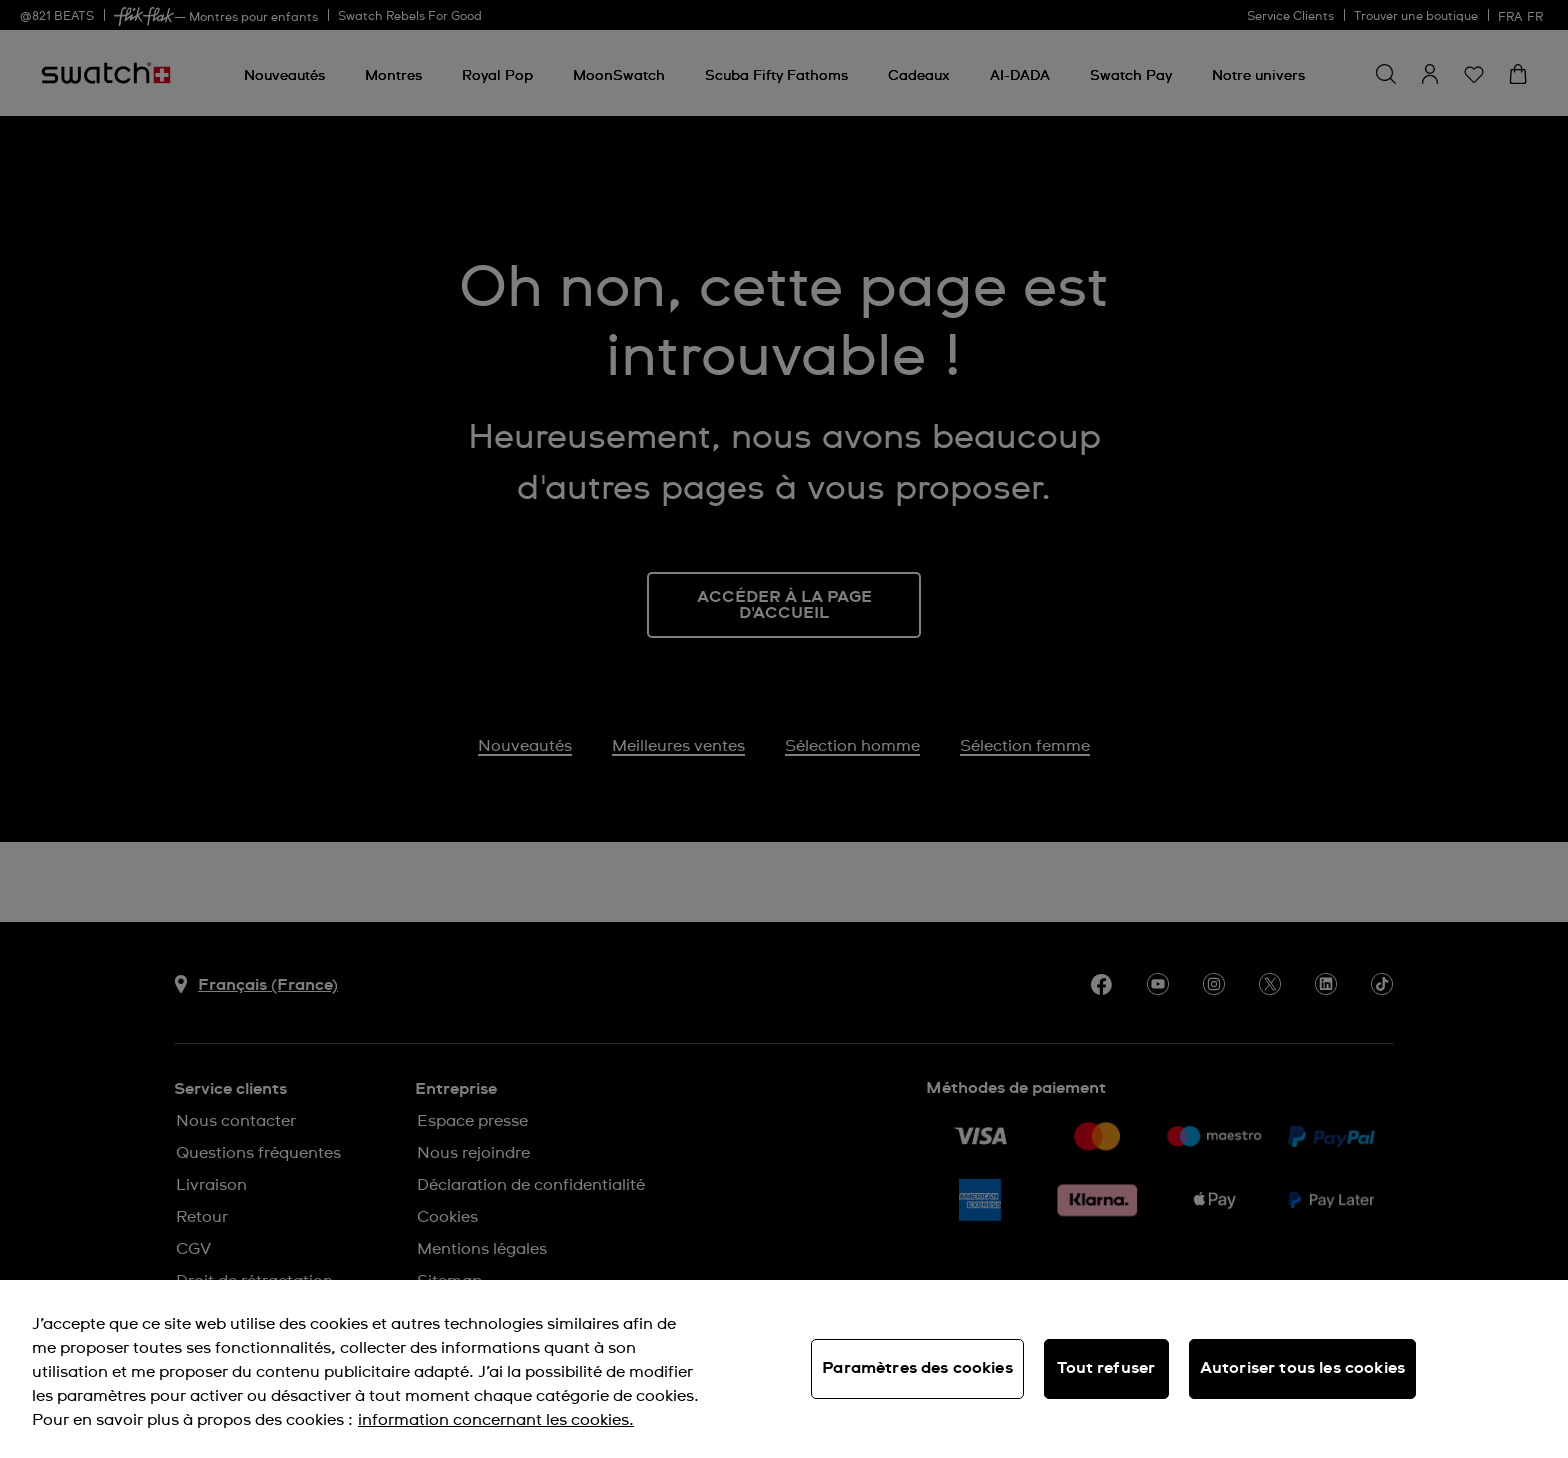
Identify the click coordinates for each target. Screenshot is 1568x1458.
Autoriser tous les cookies (1302, 1368)
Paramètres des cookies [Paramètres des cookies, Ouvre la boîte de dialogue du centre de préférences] (917, 1368)
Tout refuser (1106, 1368)
